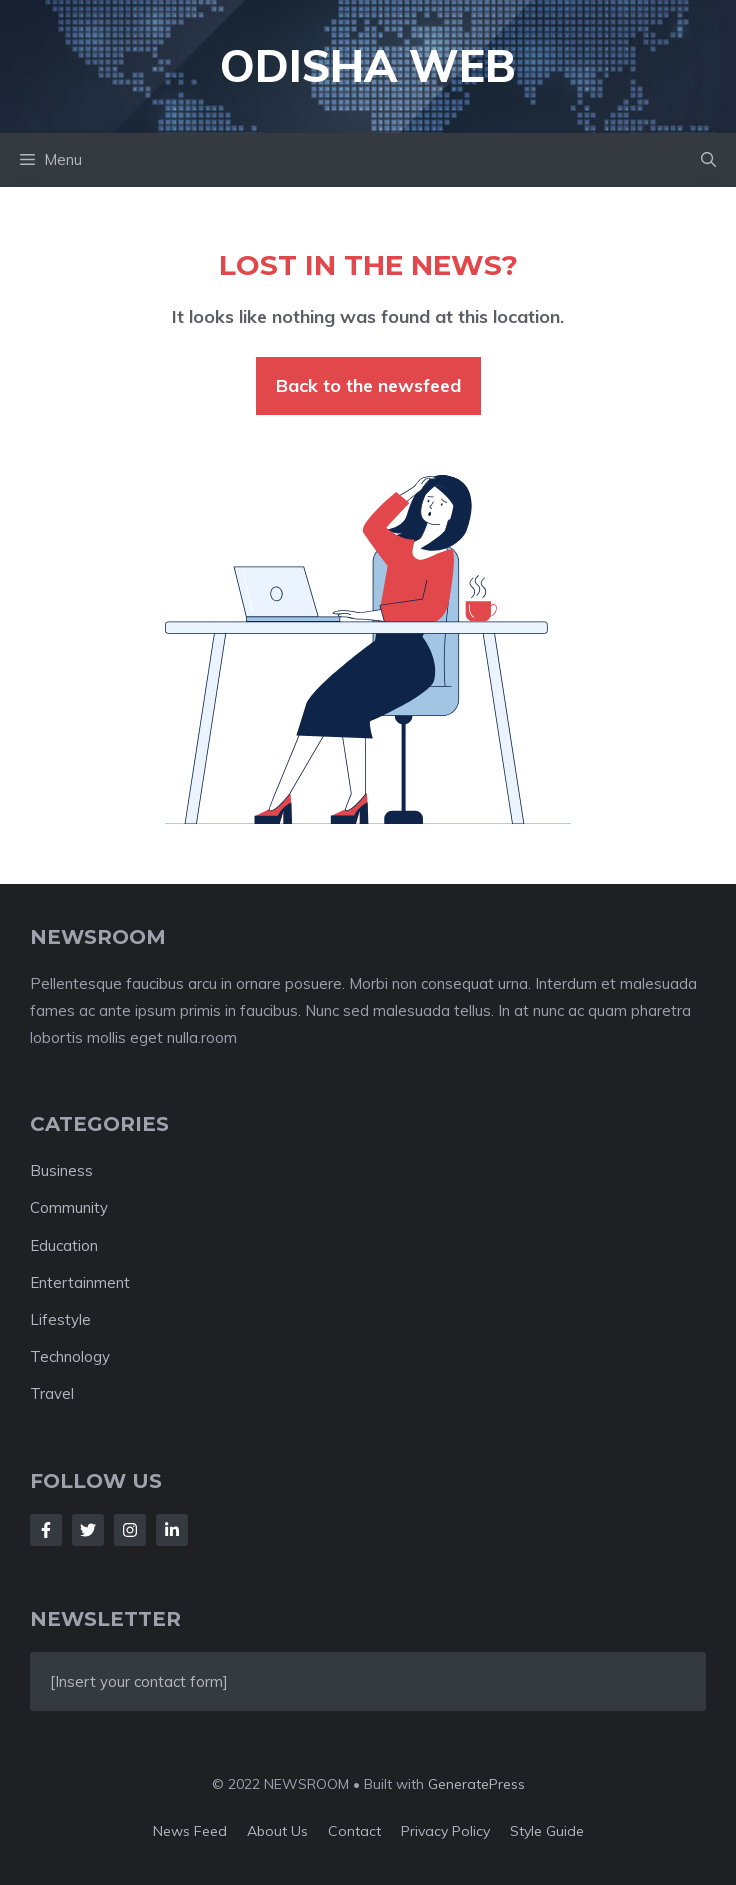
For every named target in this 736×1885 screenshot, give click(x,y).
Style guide (547, 1831)
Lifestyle (60, 1319)
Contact (354, 1831)
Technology (70, 1356)
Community (69, 1207)
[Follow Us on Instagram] (130, 1530)
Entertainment (80, 1282)
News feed (190, 1831)
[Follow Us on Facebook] (46, 1530)
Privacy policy (445, 1831)
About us (277, 1831)
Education (64, 1245)
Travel (52, 1393)
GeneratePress (476, 1784)
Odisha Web (368, 65)
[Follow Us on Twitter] (88, 1530)
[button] (708, 160)
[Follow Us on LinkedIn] (172, 1530)
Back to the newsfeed (368, 385)
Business (61, 1170)
